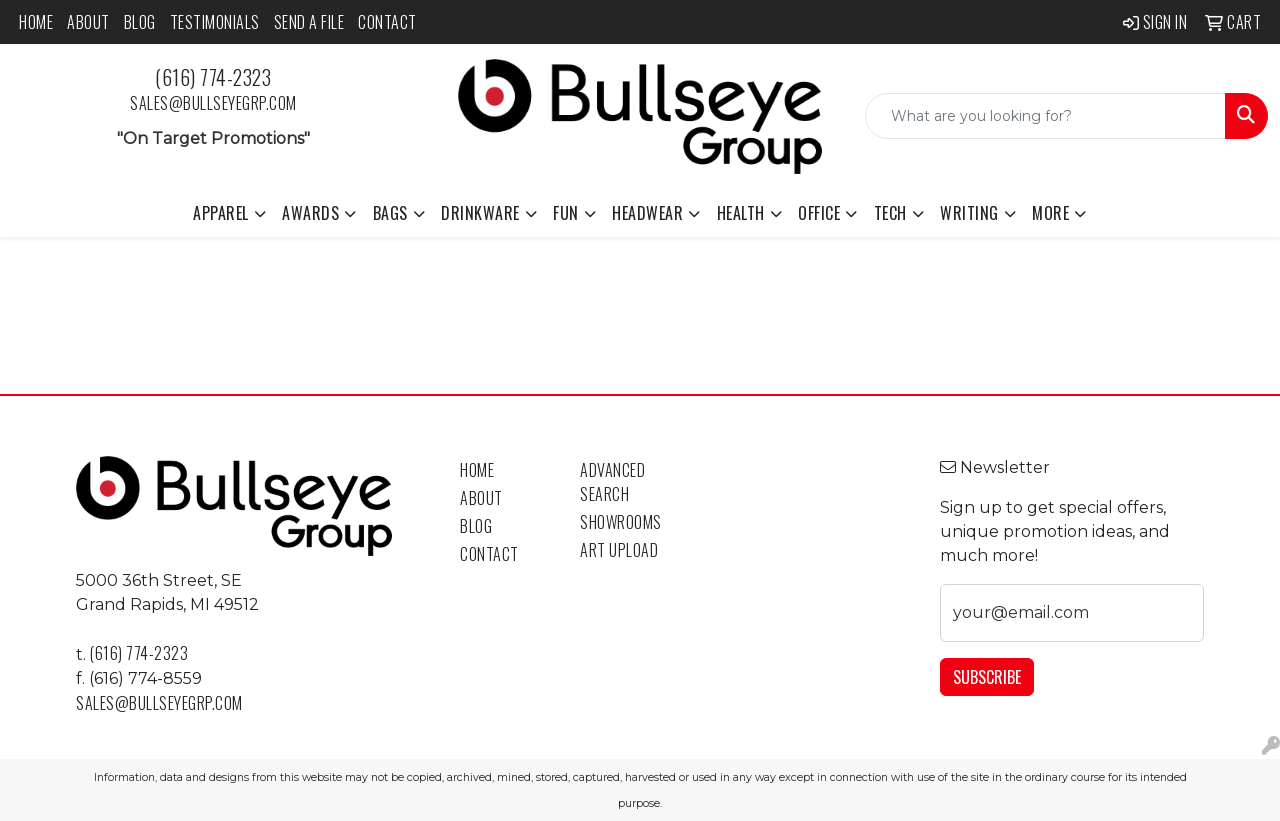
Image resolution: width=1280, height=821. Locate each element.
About (88, 22)
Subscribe (987, 677)
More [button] (1050, 213)
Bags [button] (390, 213)
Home (36, 22)
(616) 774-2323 (213, 77)
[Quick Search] (1045, 116)
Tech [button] (890, 213)
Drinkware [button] (480, 213)
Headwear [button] (647, 213)
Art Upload (619, 550)
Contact (387, 22)
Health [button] (741, 213)
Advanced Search (612, 482)
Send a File (309, 22)
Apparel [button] (221, 213)
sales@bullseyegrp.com (213, 103)
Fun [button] (566, 213)
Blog (140, 22)
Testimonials (215, 22)
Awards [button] (310, 213)
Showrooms (621, 522)
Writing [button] (969, 213)
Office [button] (819, 213)
